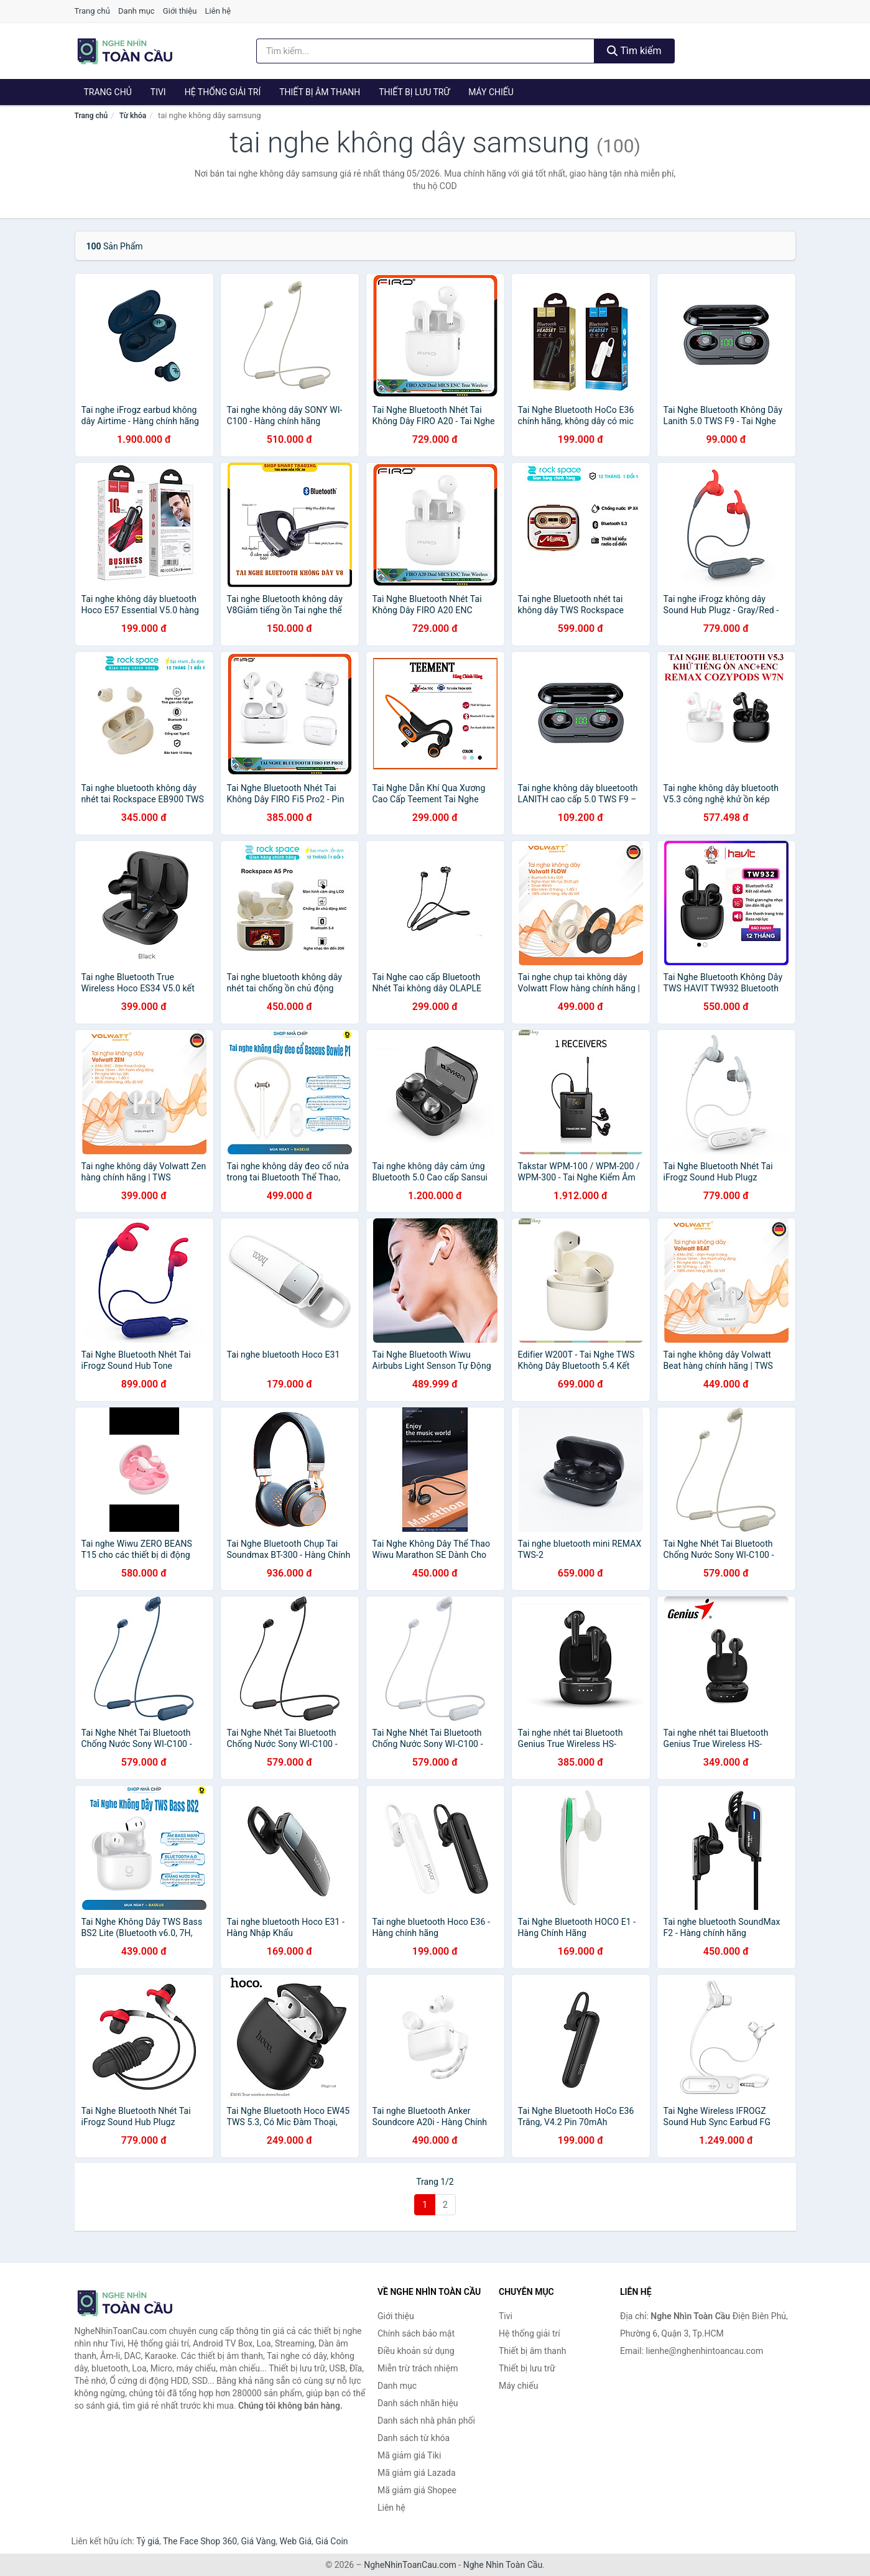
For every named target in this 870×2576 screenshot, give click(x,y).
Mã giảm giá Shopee (416, 2490)
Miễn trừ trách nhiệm (417, 2368)
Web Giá (296, 2541)
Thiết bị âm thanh (319, 92)
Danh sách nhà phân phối (426, 2420)
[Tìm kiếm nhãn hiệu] (425, 51)
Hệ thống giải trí (223, 92)
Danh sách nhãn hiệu (417, 2403)
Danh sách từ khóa (413, 2438)
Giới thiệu (180, 11)
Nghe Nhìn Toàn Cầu (502, 2565)
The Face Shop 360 (200, 2541)
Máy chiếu (491, 92)
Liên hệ (218, 11)
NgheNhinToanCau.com (410, 2565)
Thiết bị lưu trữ (414, 92)
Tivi (158, 92)
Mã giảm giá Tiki (409, 2455)
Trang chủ (92, 11)
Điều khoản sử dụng (416, 2351)
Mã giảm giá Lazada (416, 2473)
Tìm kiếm (634, 51)
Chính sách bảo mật (416, 2333)
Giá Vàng (258, 2541)
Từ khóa (132, 115)
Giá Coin (331, 2541)
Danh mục (136, 11)
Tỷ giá (147, 2541)
